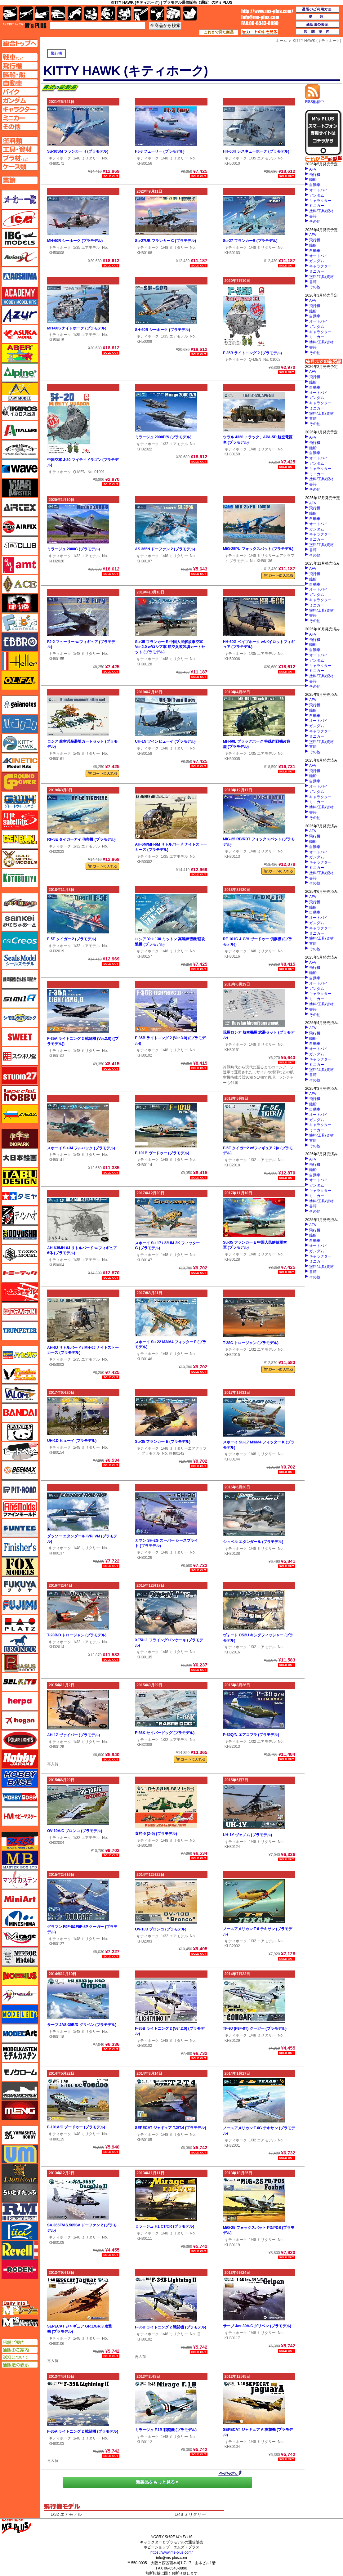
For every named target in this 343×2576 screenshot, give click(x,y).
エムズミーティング (20, 2322)
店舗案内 (317, 32)
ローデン (20, 2269)
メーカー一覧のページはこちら (20, 199)
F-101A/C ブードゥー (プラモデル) (76, 2127)
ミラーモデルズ (20, 1956)
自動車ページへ (20, 83)
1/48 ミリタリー (86, 158)
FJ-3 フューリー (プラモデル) (159, 151)
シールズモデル (20, 960)
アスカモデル (20, 334)
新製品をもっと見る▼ (157, 2482)
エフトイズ (20, 622)
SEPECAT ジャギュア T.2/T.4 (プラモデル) (170, 2128)
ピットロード (20, 1489)
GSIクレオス (20, 941)
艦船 (313, 179)
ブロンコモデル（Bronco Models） (20, 1643)
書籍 (313, 216)
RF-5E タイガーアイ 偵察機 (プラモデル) (81, 839)
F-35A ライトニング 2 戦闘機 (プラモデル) (82, 2431)
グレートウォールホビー (20, 801)
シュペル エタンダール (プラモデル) (253, 1542)
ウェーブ (20, 468)
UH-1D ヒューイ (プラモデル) (71, 1440)
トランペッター (20, 1331)
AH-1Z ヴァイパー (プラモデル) (73, 1735)
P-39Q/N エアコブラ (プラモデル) (251, 1735)
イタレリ (20, 430)
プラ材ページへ (20, 158)
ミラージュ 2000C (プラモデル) (73, 549)
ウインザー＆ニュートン (20, 449)
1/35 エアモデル (262, 158)
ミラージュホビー (20, 1937)
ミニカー (316, 205)
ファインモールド (20, 1509)
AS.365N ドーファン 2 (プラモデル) (165, 549)
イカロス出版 (20, 411)
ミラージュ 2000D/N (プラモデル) (163, 437)
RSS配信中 (314, 100)
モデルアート (20, 2033)
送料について (20, 2357)
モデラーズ (20, 2014)
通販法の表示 (20, 2364)
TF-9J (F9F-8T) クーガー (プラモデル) (255, 2028)
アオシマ (20, 276)
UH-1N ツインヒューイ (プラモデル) (165, 741)
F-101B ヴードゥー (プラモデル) (162, 1153)
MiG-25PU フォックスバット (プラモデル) (258, 549)
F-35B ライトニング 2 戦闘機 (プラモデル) (170, 2327)
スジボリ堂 (20, 1056)
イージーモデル (20, 391)
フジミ (20, 1605)
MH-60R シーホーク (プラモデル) (75, 241)
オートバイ (318, 190)
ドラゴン (20, 1311)
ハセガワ (20, 1355)
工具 (141, 13)
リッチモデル (20, 2231)
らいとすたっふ (20, 2192)
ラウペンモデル (20, 2212)
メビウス (20, 1975)
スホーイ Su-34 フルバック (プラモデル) (81, 1148)
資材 (157, 13)
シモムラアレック (20, 1017)
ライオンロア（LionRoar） (20, 2173)
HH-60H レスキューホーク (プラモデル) (256, 151)
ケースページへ (20, 167)
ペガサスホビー (20, 1662)
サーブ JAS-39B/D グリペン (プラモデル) (81, 2025)
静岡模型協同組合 (20, 979)
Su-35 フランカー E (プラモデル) (162, 1441)
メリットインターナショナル (20, 1995)
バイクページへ (20, 92)
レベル (20, 2250)
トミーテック (20, 1273)
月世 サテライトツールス (20, 820)
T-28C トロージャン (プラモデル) (250, 1343)
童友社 (20, 1234)
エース (20, 584)
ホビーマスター (20, 1816)
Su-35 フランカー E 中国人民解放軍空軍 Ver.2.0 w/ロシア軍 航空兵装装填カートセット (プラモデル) (170, 647)
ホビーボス (20, 1797)
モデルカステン (20, 2052)
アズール (20, 315)
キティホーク (60, 158)
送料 (317, 17)
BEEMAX (20, 1470)
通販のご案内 (20, 2349)
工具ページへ (20, 149)
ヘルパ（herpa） (20, 1701)
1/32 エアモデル (174, 444)
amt (20, 565)
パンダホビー (20, 1432)
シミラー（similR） (20, 998)
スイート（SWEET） (20, 1037)
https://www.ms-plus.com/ (171, 2552)
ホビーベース (20, 1778)
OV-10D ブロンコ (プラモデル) (160, 1929)
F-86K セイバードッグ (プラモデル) (164, 1733)
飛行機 (56, 53)
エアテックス (20, 507)
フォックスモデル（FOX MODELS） (20, 1566)
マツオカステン (20, 1879)
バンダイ (20, 1412)
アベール (20, 353)
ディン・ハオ (20, 1215)
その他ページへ (20, 127)
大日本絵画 (20, 1157)
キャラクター (320, 201)
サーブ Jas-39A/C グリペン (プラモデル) (257, 2326)
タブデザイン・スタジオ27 (20, 1177)
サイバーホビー (20, 902)
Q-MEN (255, 359)
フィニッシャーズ (20, 1547)
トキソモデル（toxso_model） (20, 1254)
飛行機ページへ (20, 66)
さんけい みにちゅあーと (20, 921)
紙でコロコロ (20, 724)
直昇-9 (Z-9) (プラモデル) (156, 1833)
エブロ (20, 642)
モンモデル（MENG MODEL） (20, 2110)
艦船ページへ (20, 74)
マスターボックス (20, 1860)
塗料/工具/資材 (321, 211)
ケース (173, 13)
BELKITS (20, 1682)
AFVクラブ (20, 545)
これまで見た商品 (219, 32)
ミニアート (20, 1899)
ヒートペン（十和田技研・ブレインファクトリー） (20, 1451)
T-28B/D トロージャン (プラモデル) (76, 1635)
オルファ (20, 680)
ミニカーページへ (20, 118)
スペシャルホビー (20, 1094)
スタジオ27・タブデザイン (20, 1075)
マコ (20, 1841)
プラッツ (20, 1624)
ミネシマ (20, 1918)
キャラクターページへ (20, 109)
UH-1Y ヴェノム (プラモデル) (247, 1835)
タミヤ (20, 1196)
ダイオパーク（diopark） (20, 1138)
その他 (314, 221)
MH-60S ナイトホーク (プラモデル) (76, 328)
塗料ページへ (20, 140)
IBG (20, 238)
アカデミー (20, 295)
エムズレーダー (20, 2308)
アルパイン (20, 372)
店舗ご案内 (20, 2342)
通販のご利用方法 (317, 10)
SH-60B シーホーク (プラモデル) (162, 330)
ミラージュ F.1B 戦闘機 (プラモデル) (166, 2430)
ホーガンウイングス (20, 1720)
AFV (312, 169)
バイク (75, 13)
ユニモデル (20, 2135)
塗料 (124, 13)
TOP (25, 25)
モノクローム (20, 2072)
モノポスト (20, 2091)
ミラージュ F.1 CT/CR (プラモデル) (164, 2226)
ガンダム (316, 195)
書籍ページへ (20, 180)
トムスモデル (20, 1292)
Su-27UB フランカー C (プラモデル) (165, 241)
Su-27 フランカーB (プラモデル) (250, 241)
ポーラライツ (20, 1739)
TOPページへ (20, 43)
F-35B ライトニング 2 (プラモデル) (252, 353)
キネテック (20, 762)
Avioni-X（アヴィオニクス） (20, 257)
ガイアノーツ (20, 704)
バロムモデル (20, 1393)
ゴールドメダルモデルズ (20, 858)
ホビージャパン (20, 1759)
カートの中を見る (259, 32)
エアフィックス (20, 526)
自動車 (314, 185)
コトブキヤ (20, 878)
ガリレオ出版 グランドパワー (20, 781)
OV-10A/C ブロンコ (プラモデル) (74, 1831)
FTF (20, 603)
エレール (20, 661)
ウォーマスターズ (20, 488)
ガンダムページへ (20, 100)
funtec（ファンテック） (20, 1528)
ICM (20, 218)
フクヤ (20, 1585)
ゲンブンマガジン (20, 839)
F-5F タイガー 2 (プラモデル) (71, 939)
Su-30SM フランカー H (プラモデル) (77, 151)
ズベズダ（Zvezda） (20, 1114)
